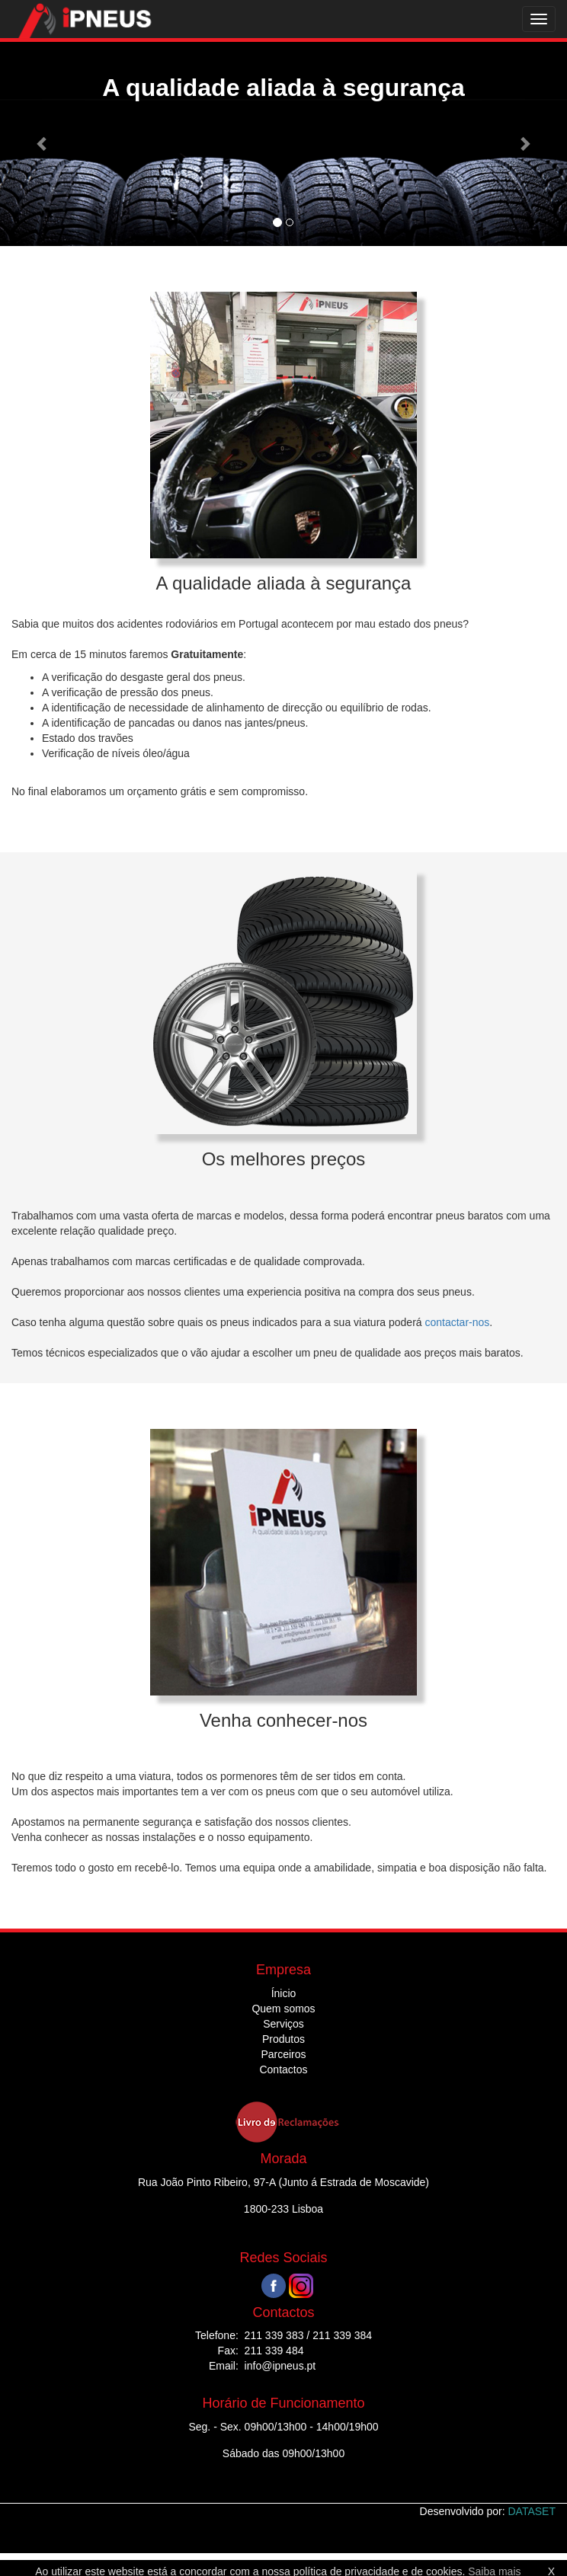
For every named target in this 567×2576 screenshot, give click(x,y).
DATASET (532, 2511)
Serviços (283, 2024)
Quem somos (283, 2008)
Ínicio (283, 1993)
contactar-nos (456, 1322)
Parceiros (283, 2054)
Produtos (283, 2039)
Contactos (283, 2069)
